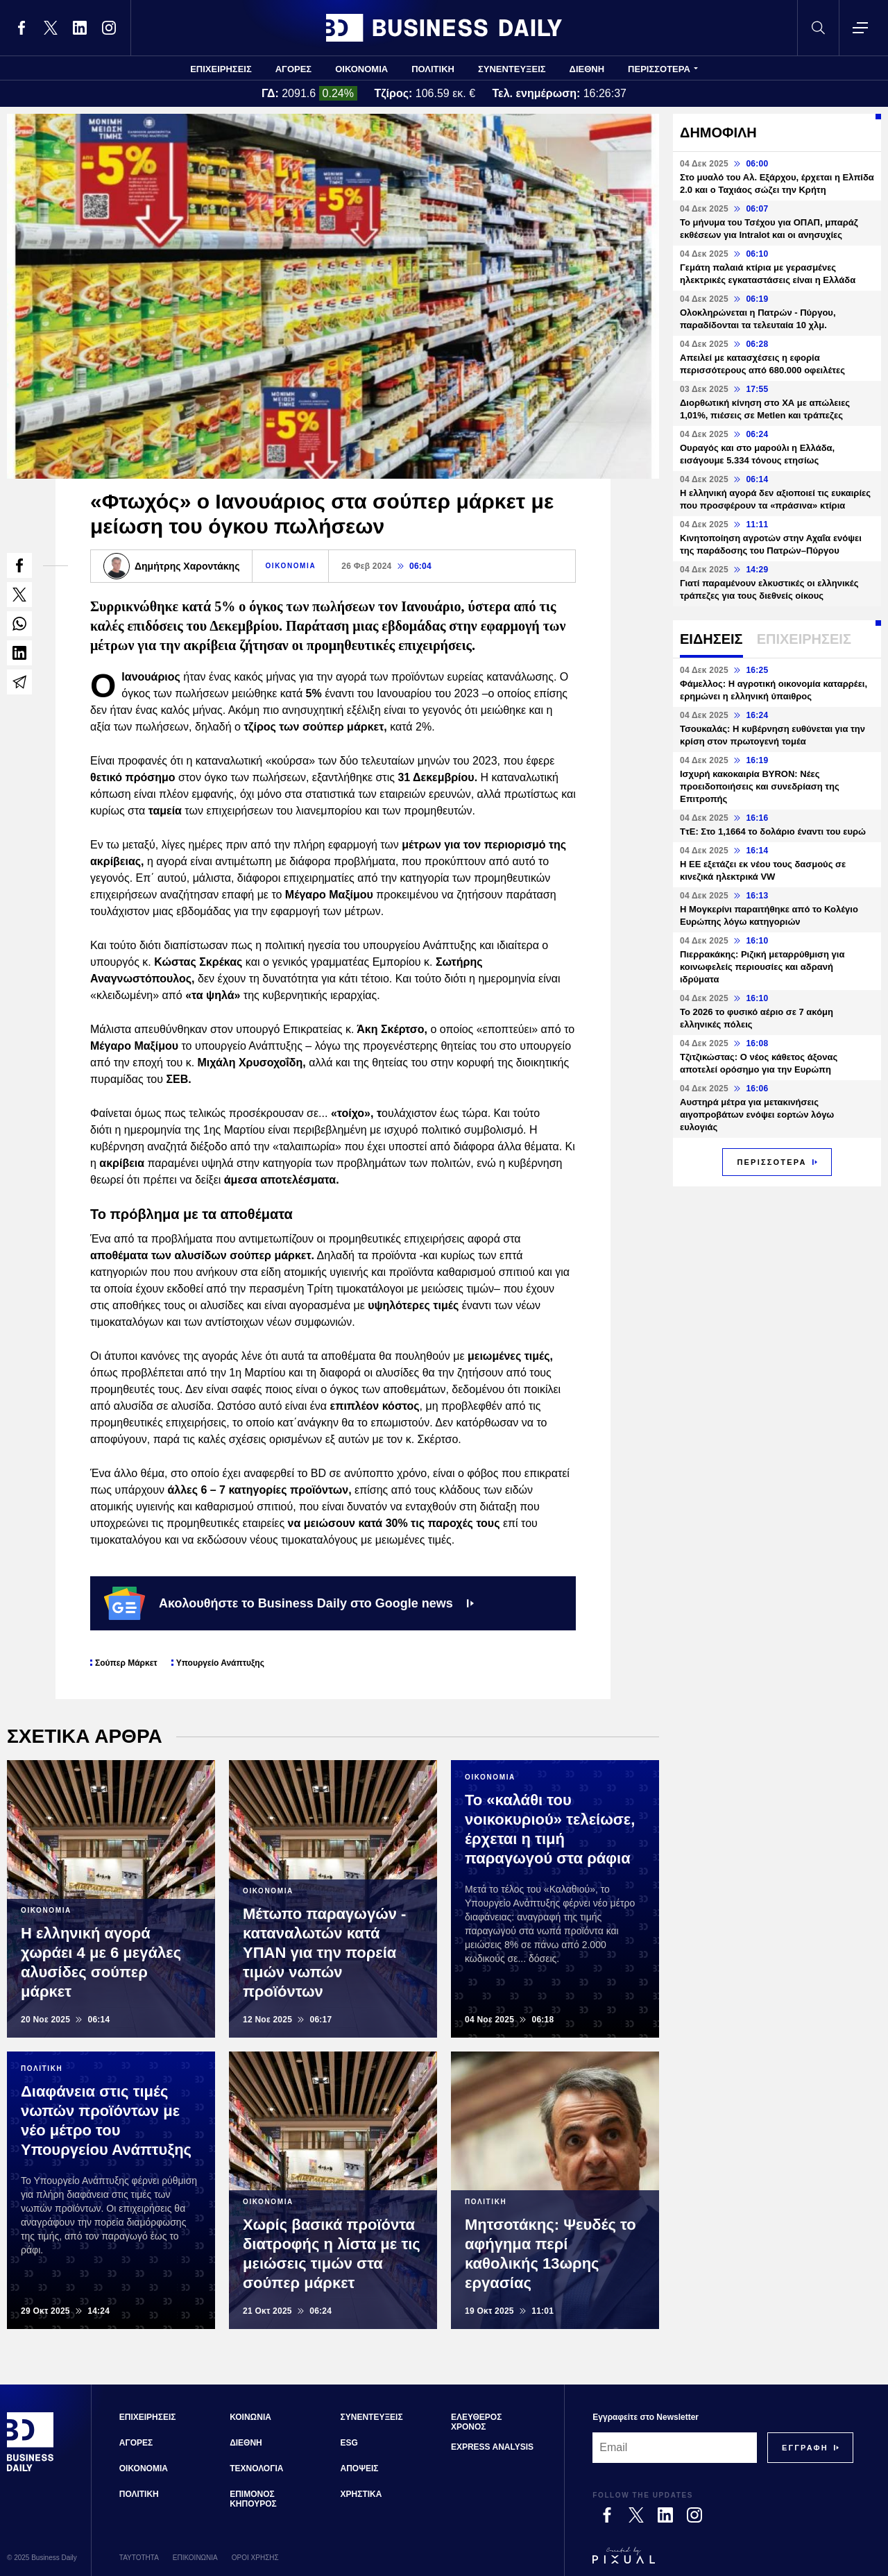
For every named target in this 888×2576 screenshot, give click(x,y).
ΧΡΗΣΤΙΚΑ (361, 2494)
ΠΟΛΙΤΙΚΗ (432, 69)
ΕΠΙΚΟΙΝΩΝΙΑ (195, 2557)
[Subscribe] (805, 2448)
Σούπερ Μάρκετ (126, 1663)
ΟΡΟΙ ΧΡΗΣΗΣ (255, 2557)
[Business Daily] (30, 2469)
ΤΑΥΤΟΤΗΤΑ (139, 2557)
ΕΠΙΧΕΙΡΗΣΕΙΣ (221, 69)
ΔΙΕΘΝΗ (587, 69)
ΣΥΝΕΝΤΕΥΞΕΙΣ (512, 69)
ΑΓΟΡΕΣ (293, 69)
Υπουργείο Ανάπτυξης (220, 1663)
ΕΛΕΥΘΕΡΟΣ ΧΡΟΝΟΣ (476, 2422)
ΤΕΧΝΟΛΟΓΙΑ (256, 2468)
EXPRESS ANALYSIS (492, 2447)
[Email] (674, 2447)
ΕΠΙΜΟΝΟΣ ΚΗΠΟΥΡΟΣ (253, 2499)
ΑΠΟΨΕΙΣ (360, 2468)
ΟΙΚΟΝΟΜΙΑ (361, 69)
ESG (349, 2443)
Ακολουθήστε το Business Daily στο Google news (289, 1603)
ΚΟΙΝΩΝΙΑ (250, 2417)
